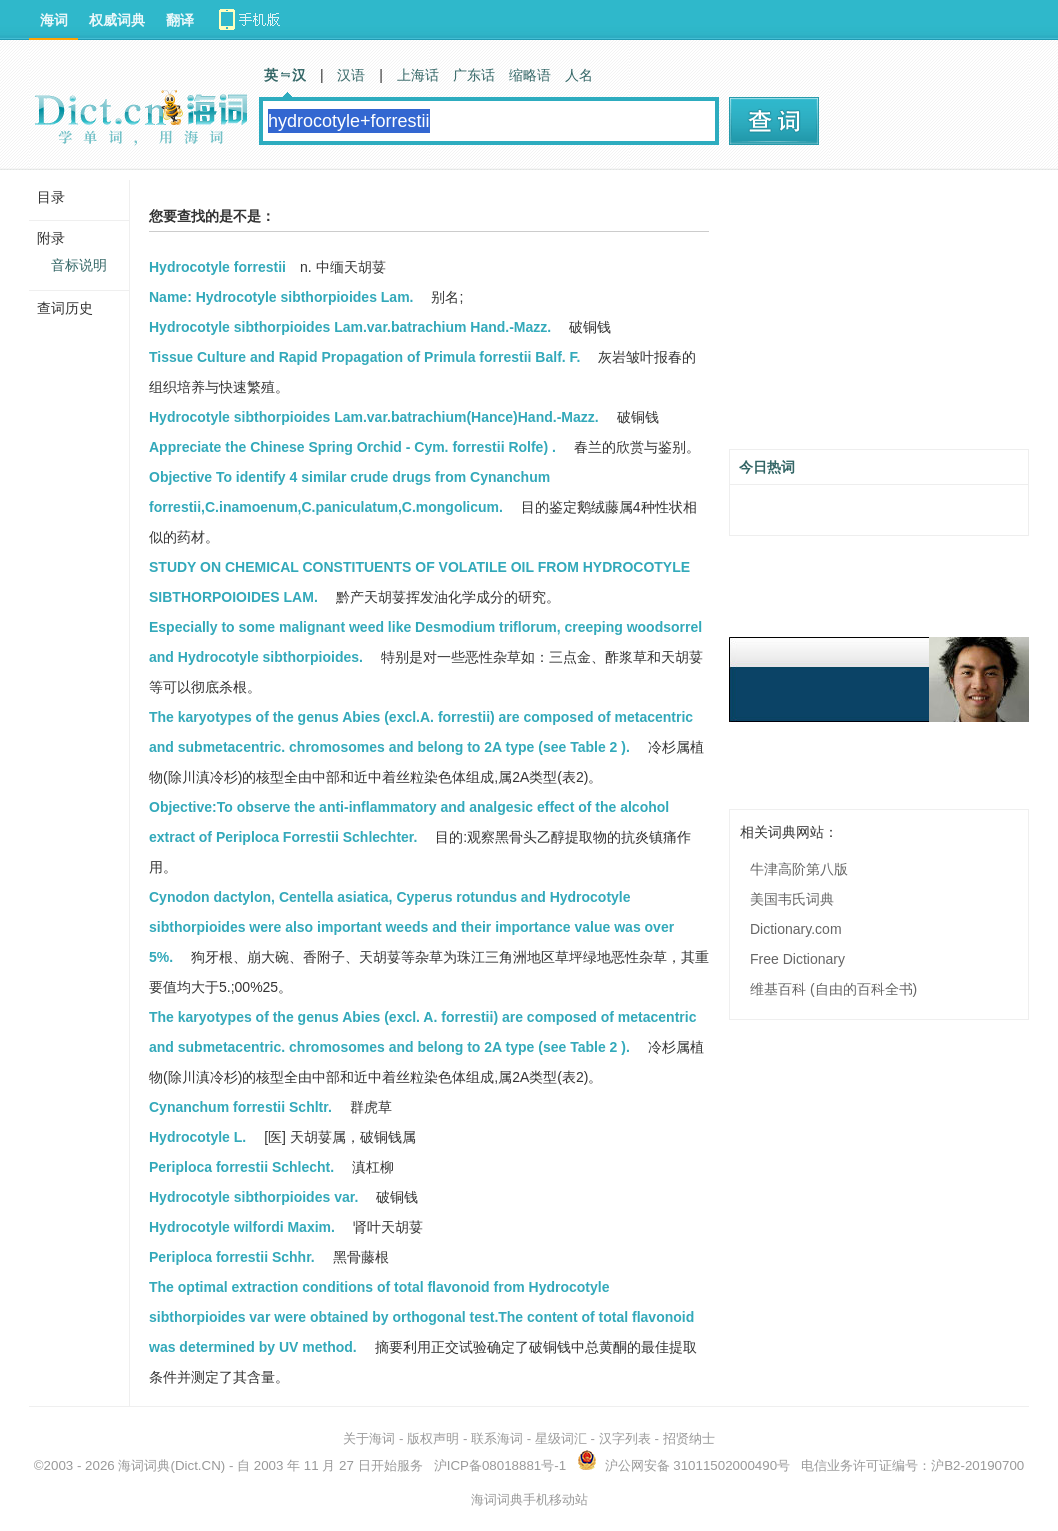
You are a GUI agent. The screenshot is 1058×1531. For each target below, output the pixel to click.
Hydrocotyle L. (197, 1137)
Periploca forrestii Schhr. (232, 1257)
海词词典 (144, 1465)
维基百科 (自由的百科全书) (833, 989)
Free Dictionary (797, 959)
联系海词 (497, 1438)
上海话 (418, 75)
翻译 (180, 20)
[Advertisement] (879, 317)
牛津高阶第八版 (799, 869)
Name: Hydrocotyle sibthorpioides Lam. (281, 297)
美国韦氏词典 (792, 899)
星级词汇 (561, 1438)
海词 (54, 20)
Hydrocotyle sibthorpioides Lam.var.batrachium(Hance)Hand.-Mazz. (374, 417)
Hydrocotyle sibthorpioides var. (253, 1197)
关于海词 (369, 1438)
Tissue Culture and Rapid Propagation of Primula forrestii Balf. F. (364, 357)
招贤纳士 (689, 1438)
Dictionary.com (796, 929)
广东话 (474, 75)
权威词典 (117, 20)
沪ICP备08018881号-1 (500, 1465)
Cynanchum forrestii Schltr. (240, 1107)
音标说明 (79, 265)
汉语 (351, 75)
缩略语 (530, 75)
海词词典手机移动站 (529, 1499)
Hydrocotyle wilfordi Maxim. (242, 1227)
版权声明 (433, 1438)
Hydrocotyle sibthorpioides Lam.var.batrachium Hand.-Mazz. (350, 327)
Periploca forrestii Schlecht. (241, 1167)
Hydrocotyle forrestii (217, 267)
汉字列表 (625, 1438)
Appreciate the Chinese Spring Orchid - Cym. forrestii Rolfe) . (352, 447)
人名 (579, 75)
